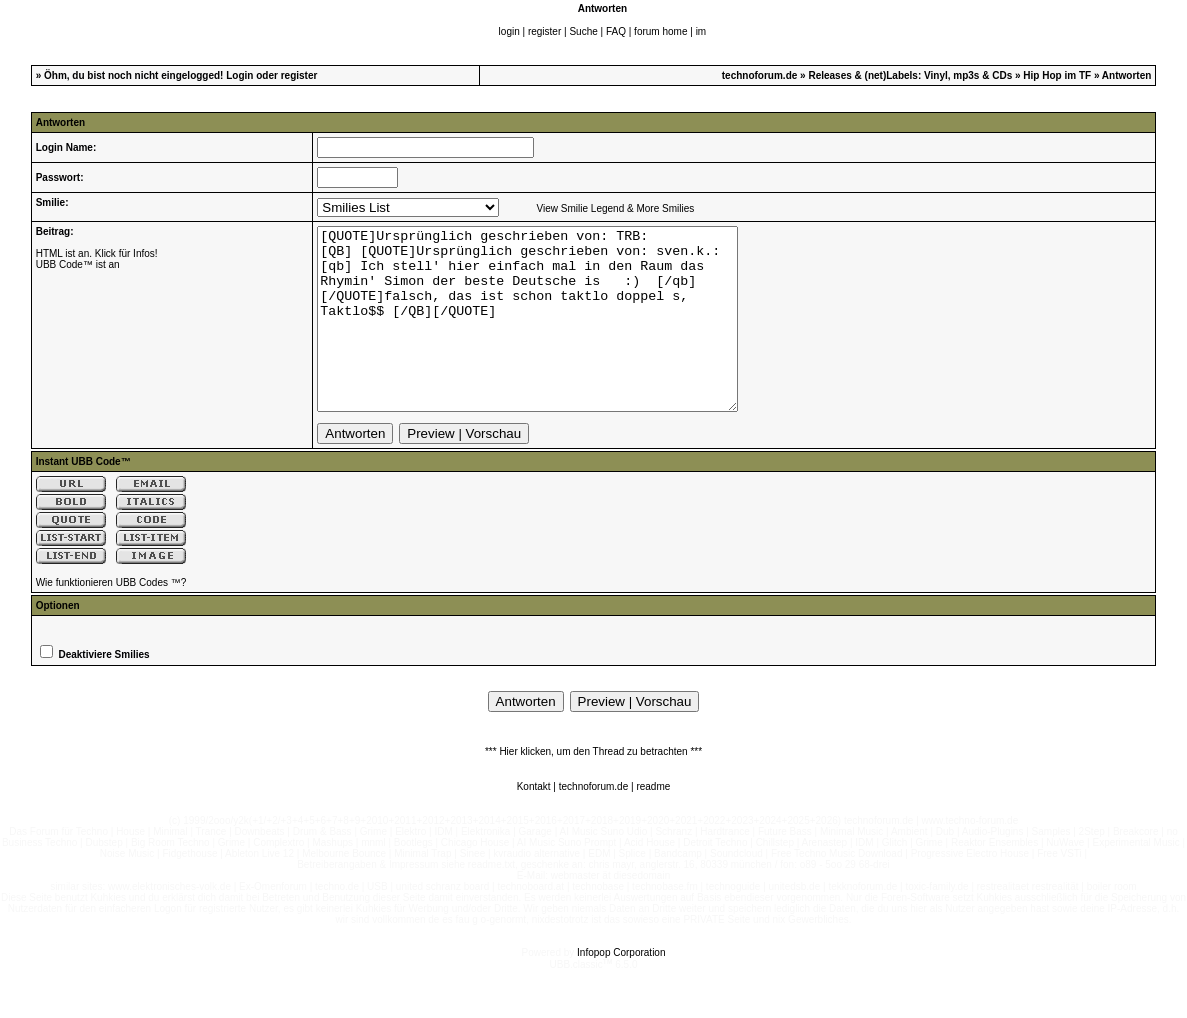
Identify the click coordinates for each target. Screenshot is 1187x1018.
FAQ (616, 31)
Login (239, 75)
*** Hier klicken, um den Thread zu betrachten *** (593, 787)
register (544, 31)
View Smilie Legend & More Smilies (616, 208)
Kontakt (534, 822)
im (701, 31)
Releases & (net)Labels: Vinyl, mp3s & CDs (910, 75)
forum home (660, 31)
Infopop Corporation (621, 988)
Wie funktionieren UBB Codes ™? (111, 618)
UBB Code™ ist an (78, 264)
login (509, 31)
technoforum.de (760, 75)
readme (653, 822)
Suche (583, 31)
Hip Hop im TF (1057, 75)
